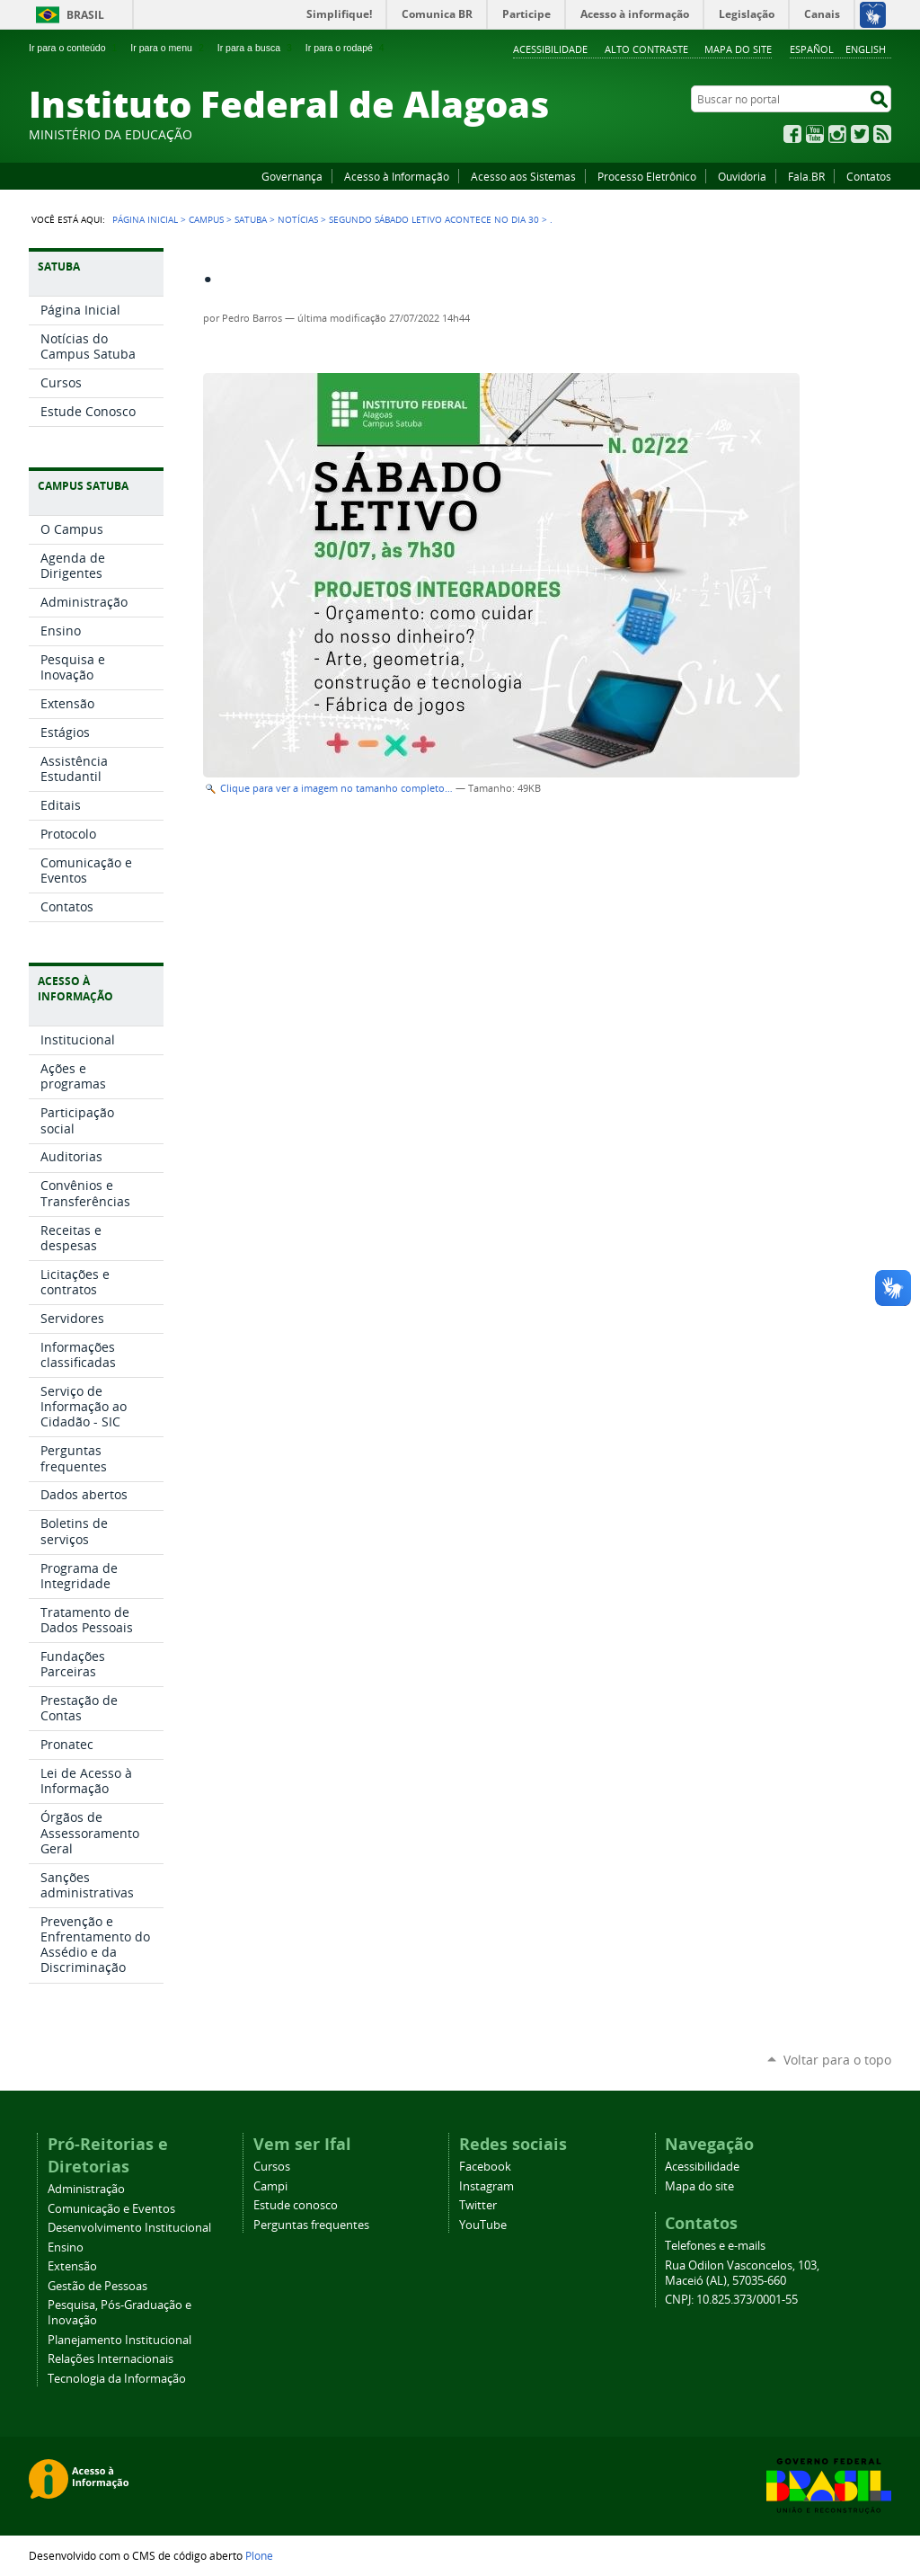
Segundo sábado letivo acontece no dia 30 (434, 219)
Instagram (837, 134)
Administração (86, 2189)
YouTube (815, 134)
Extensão (72, 2266)
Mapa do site (738, 49)
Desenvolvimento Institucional (129, 2227)
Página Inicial (145, 219)
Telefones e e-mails (715, 2245)
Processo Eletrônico (646, 176)
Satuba (250, 219)
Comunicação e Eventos (111, 2208)
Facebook (792, 134)
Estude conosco (295, 2205)
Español (812, 49)
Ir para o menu (168, 47)
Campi (270, 2186)
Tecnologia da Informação (117, 2378)
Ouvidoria (742, 176)
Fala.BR (806, 176)
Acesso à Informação (396, 176)
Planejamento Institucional (119, 2340)
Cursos (271, 2166)
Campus (206, 219)
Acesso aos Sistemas (523, 176)
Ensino (66, 2247)
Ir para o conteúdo (74, 47)
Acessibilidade (550, 49)
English (865, 49)
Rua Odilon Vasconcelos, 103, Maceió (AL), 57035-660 (742, 2273)
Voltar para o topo (837, 2059)
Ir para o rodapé (346, 47)
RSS (882, 134)
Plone (259, 2555)
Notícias (298, 219)
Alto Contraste (646, 49)
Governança (292, 176)
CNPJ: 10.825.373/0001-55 (731, 2299)
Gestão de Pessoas (97, 2286)
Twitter (860, 134)
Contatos (868, 176)
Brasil (85, 14)
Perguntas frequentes (311, 2225)
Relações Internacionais (110, 2359)
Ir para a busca (256, 47)
